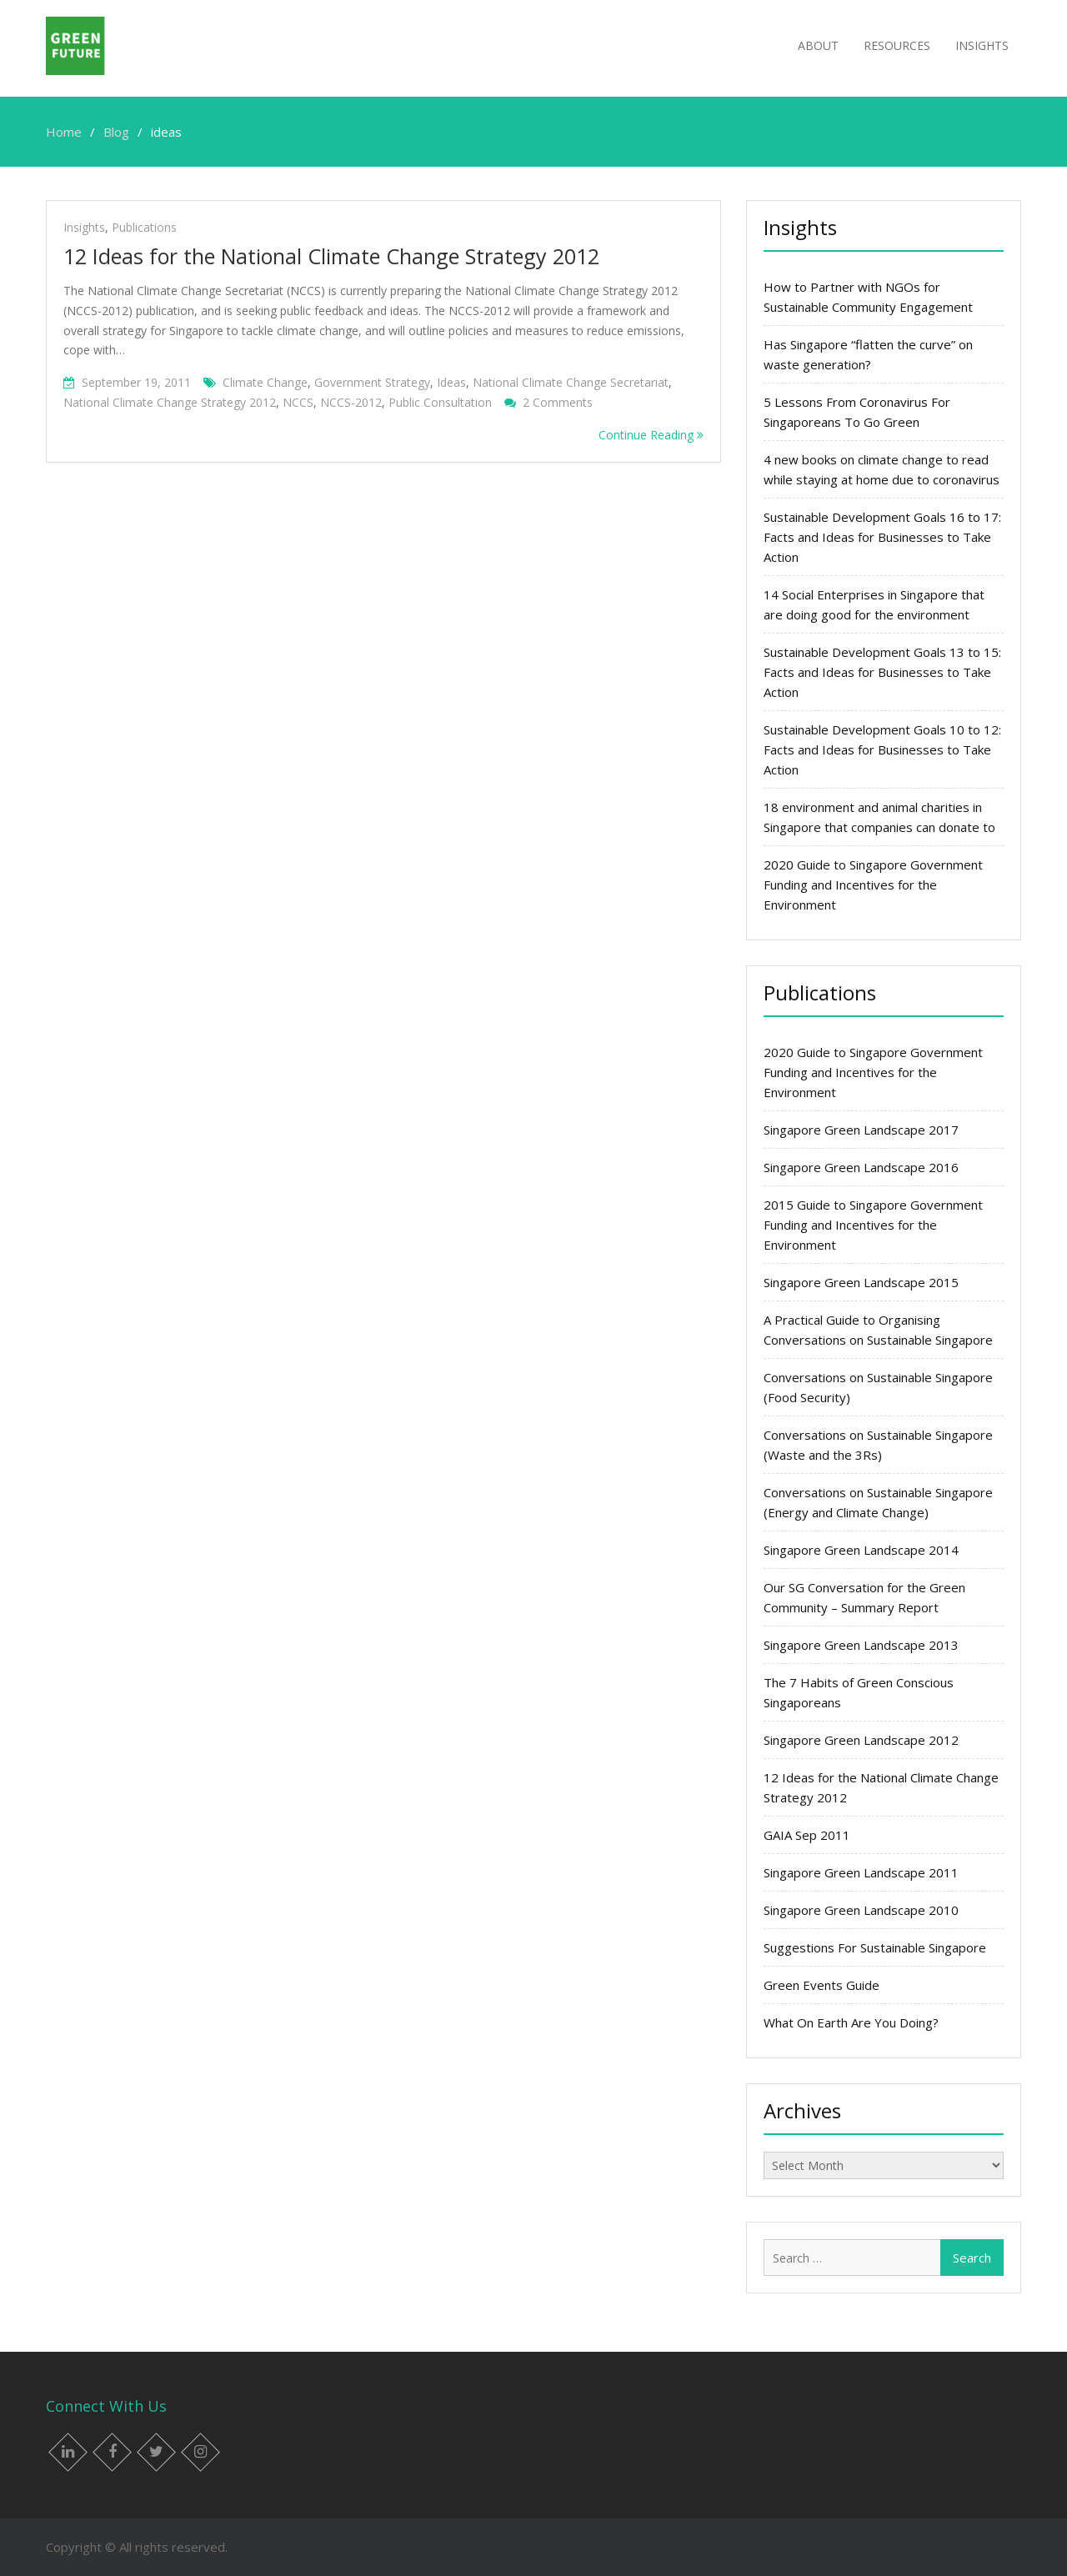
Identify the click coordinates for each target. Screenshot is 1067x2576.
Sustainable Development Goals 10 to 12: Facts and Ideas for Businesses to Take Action (882, 749)
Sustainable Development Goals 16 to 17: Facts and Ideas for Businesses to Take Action (882, 537)
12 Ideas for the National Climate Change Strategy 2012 (331, 256)
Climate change (265, 382)
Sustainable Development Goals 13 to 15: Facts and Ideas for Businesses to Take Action (882, 672)
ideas (451, 382)
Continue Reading (651, 435)
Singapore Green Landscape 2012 (861, 1740)
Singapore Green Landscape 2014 (861, 1549)
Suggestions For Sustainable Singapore (875, 1947)
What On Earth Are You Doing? (851, 2022)
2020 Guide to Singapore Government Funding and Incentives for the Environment (873, 884)
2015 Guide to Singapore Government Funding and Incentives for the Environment (873, 1224)
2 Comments (558, 402)
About (818, 45)
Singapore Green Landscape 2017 (861, 1129)
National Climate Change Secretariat (571, 382)
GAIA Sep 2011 (807, 1835)
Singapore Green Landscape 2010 (861, 1910)
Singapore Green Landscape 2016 (861, 1167)
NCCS (298, 402)
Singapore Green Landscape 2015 (861, 1282)
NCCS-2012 (351, 402)
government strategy (372, 382)
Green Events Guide (821, 1985)
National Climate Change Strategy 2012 (169, 402)
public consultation (440, 402)
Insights (982, 45)
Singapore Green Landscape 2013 (861, 1644)
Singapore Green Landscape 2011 (861, 1872)
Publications (144, 227)
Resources (897, 45)
